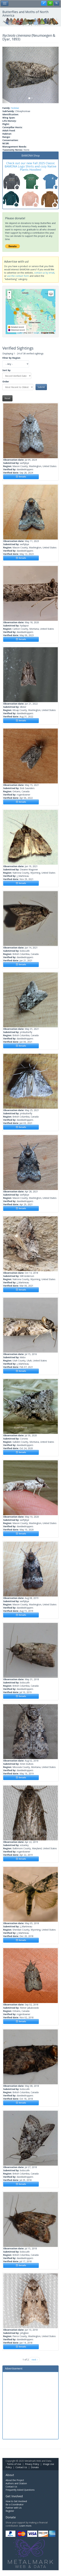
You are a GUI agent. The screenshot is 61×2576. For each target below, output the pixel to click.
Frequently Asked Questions (20, 2489)
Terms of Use (14, 2464)
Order (5, 381)
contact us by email (44, 272)
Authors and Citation (16, 2483)
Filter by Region (11, 357)
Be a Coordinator (15, 2504)
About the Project (15, 2480)
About (10, 2475)
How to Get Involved (16, 2501)
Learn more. (25, 2525)
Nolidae (15, 107)
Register (10, 2510)
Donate (35, 2467)
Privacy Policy (32, 2464)
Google (36, 333)
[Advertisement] (30, 2405)
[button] (6, 75)
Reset (7, 398)
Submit (41, 386)
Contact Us (21, 2467)
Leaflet (19, 333)
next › (34, 2359)
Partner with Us (14, 2507)
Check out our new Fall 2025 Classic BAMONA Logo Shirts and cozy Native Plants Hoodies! (30, 166)
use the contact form (18, 275)
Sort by (6, 370)
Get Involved (14, 2496)
